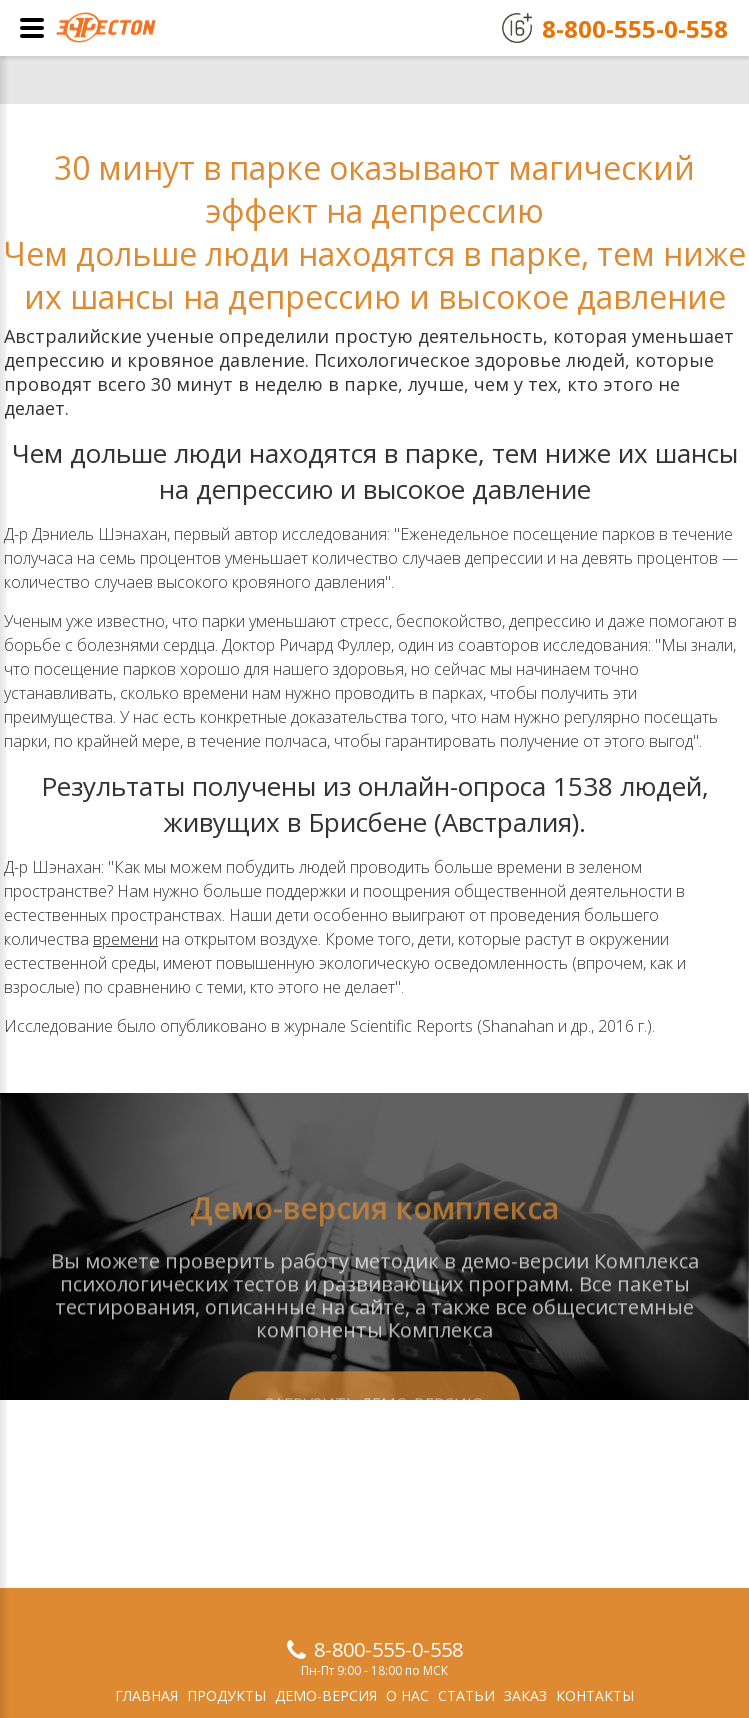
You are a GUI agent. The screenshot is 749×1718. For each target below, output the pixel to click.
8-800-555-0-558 (388, 1649)
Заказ (525, 1695)
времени (125, 939)
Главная (146, 1695)
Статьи (466, 1695)
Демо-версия (326, 1695)
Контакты (595, 1695)
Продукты (226, 1695)
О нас (407, 1695)
